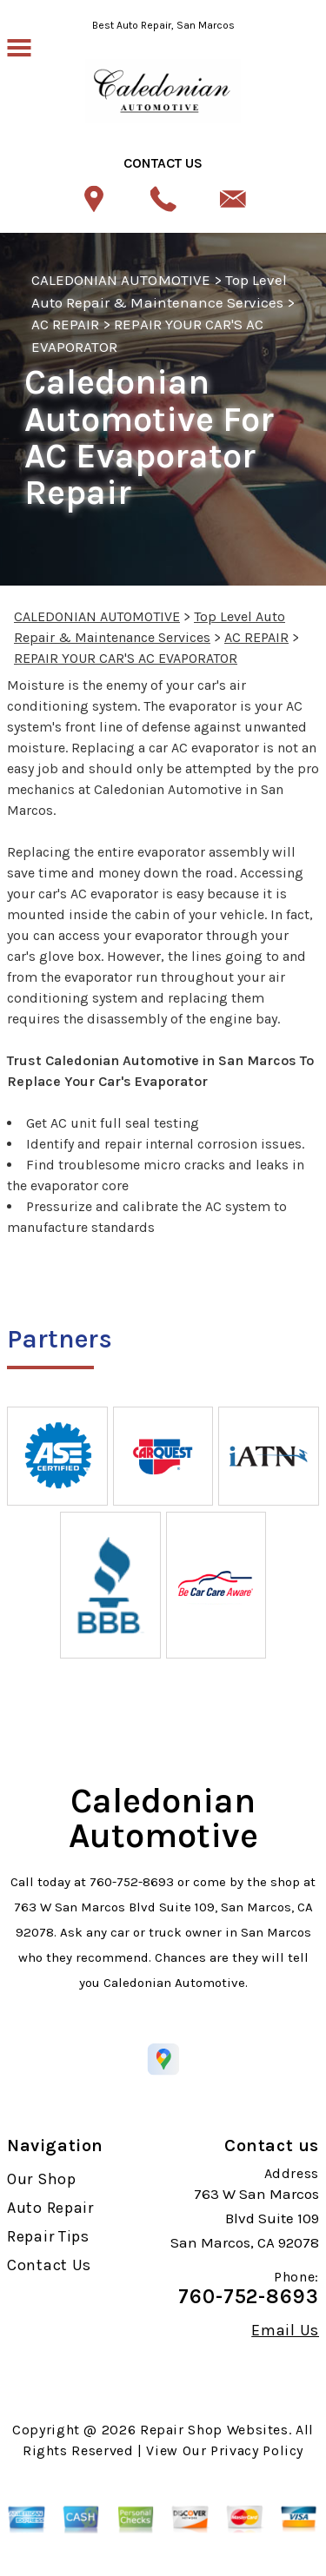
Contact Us (49, 2265)
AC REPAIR (65, 324)
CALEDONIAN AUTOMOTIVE (120, 279)
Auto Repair (50, 2207)
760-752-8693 (132, 1882)
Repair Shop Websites (214, 2429)
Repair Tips (48, 2236)
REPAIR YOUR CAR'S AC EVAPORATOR (125, 658)
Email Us (285, 2330)
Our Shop (42, 2179)
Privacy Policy (256, 2450)
